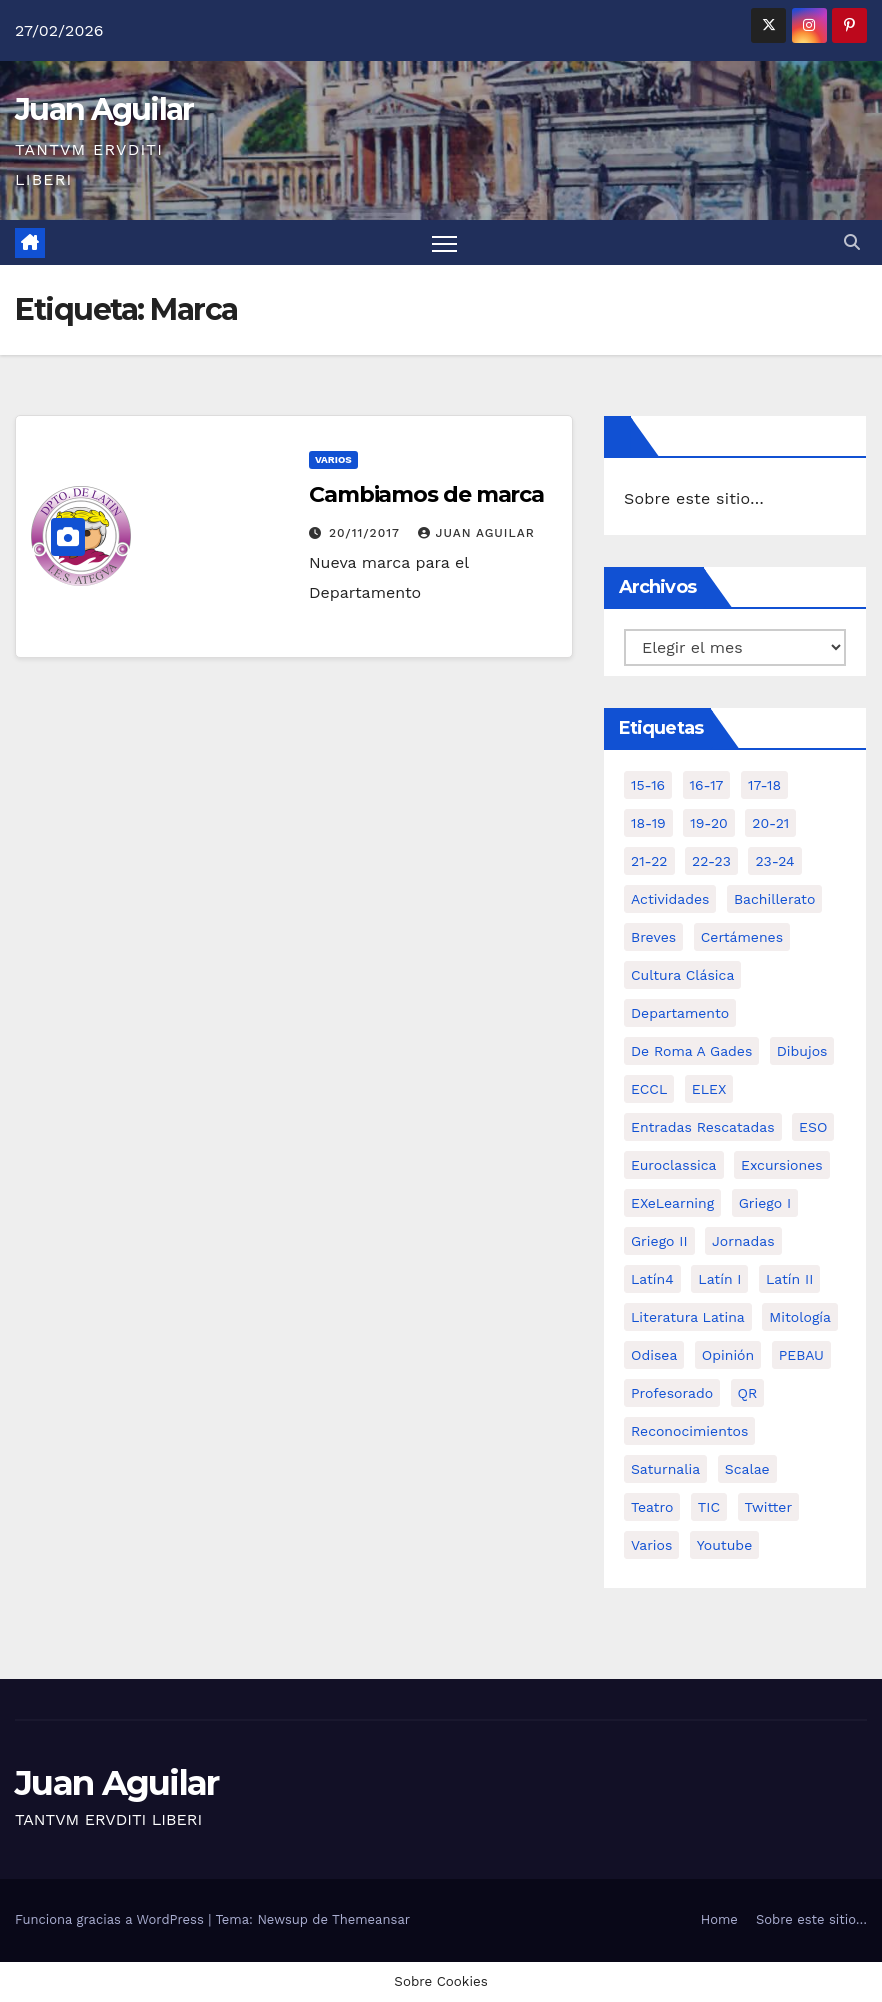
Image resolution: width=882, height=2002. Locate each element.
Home (719, 1919)
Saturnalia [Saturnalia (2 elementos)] (665, 1469)
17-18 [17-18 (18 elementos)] (764, 785)
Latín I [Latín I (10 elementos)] (719, 1279)
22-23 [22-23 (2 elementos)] (711, 861)
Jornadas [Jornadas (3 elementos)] (743, 1241)
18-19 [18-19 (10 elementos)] (648, 823)
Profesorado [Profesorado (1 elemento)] (672, 1393)
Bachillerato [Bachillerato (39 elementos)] (774, 899)
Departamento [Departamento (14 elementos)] (680, 1013)
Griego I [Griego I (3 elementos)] (765, 1203)
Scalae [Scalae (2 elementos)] (747, 1469)
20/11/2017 (367, 533)
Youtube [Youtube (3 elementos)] (724, 1545)
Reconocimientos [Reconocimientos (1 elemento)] (689, 1431)
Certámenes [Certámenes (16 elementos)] (742, 937)
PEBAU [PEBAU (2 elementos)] (801, 1355)
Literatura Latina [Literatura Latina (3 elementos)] (688, 1317)
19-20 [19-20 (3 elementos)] (709, 823)
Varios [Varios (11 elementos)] (651, 1545)
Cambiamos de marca (426, 494)
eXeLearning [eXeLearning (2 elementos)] (672, 1203)
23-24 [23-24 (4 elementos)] (774, 861)
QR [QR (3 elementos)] (748, 1393)
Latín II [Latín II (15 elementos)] (789, 1279)
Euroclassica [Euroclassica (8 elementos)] (674, 1165)
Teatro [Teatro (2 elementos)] (652, 1507)
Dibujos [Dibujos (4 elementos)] (802, 1051)
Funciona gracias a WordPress (111, 1919)
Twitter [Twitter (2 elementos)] (769, 1507)
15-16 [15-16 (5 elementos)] (648, 785)
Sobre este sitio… (694, 498)
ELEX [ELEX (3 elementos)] (709, 1089)
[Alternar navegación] (444, 242)
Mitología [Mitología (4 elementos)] (800, 1317)
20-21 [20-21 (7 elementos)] (770, 823)
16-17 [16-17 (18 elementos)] (707, 785)
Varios (333, 459)
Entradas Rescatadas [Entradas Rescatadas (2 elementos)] (703, 1127)
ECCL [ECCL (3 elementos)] (649, 1089)
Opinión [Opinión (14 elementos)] (728, 1355)
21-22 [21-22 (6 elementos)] (649, 861)
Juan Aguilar (104, 109)
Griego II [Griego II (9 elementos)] (659, 1241)
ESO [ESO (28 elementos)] (813, 1127)
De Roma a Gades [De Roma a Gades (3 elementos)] (691, 1051)
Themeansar (371, 1919)
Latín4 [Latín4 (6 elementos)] (652, 1279)
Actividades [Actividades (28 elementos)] (670, 899)
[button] (852, 242)
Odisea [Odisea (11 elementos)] (654, 1355)
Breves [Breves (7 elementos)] (653, 937)
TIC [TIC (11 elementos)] (709, 1507)
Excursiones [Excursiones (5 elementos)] (782, 1165)
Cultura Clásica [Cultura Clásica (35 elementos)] (682, 975)
